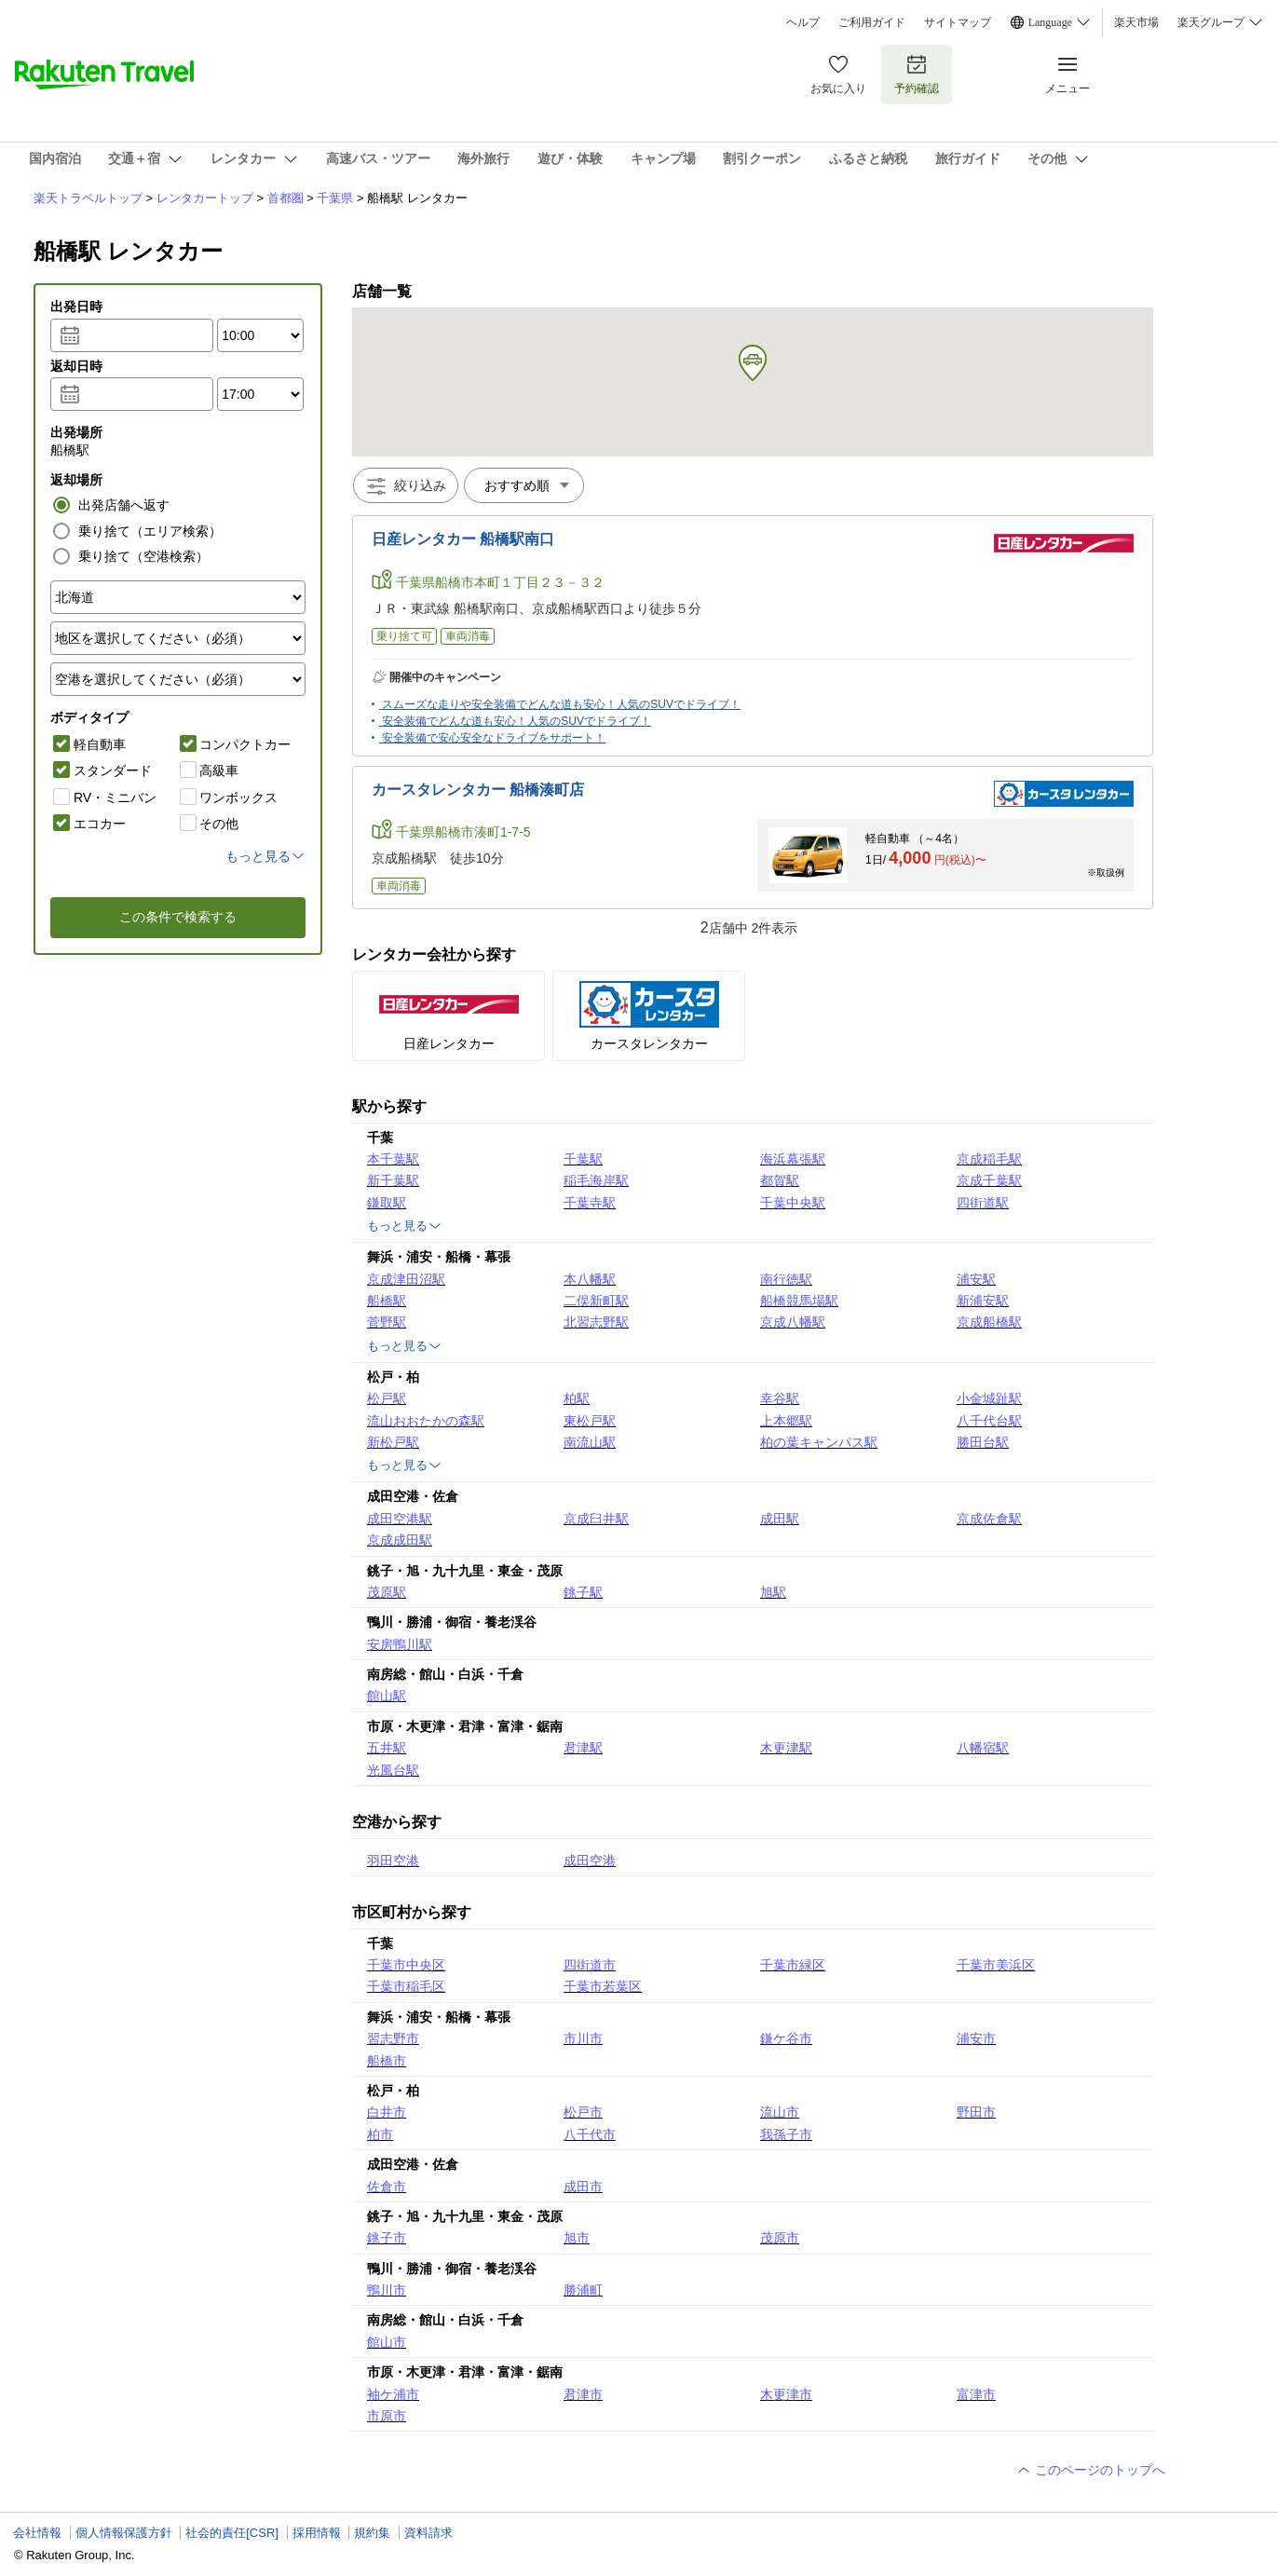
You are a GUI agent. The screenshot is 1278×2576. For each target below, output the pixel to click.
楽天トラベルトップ (88, 198)
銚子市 (386, 2237)
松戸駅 (386, 1398)
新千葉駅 (393, 1180)
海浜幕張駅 (792, 1159)
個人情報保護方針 (123, 2533)
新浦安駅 (983, 1300)
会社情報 (37, 2533)
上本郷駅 (786, 1420)
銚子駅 (583, 1592)
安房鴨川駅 (399, 1644)
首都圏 (285, 198)
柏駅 (577, 1398)
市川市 (583, 2038)
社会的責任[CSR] (232, 2533)
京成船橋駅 (989, 1322)
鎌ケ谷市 (786, 2038)
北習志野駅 (596, 1322)
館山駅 (386, 1695)
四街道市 (590, 1964)
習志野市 (393, 2038)
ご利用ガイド (871, 22)
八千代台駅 (989, 1420)
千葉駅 (583, 1159)
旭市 (577, 2237)
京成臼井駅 (596, 1518)
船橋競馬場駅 (799, 1300)
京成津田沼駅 (406, 1279)
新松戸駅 (393, 1442)
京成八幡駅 (792, 1322)
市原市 (386, 2415)
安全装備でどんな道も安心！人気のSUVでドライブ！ (516, 721)
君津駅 (583, 1747)
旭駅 (773, 1592)
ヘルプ (803, 22)
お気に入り (838, 74)
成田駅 (779, 1518)
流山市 (779, 2112)
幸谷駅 (779, 1398)
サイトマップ (957, 22)
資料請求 (428, 2533)
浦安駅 (976, 1279)
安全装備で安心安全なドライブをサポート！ (493, 737)
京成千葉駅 (989, 1180)
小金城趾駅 (989, 1398)
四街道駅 (983, 1202)
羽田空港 (393, 1860)
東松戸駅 (590, 1420)
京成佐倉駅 (989, 1518)
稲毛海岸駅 (596, 1180)
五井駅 (386, 1747)
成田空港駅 (399, 1518)
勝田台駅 (983, 1442)
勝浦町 (583, 2290)
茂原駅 (386, 1592)
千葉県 (335, 198)
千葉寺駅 (590, 1202)
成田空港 (590, 1860)
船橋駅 (386, 1300)
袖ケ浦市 (393, 2394)
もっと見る (404, 1226)
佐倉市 (386, 2186)
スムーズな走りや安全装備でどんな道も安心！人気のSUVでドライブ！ (561, 704)
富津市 (976, 2394)
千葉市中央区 (406, 1964)
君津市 (583, 2394)
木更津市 (786, 2394)
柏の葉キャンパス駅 (818, 1442)
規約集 (372, 2533)
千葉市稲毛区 (406, 1986)
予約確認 (916, 74)
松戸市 (583, 2112)
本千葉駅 (393, 1159)
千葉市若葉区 (603, 1986)
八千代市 (590, 2134)
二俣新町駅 (596, 1300)
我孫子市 (786, 2134)
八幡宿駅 (983, 1747)
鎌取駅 (386, 1202)
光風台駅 (393, 1770)
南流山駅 (590, 1442)
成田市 (583, 2186)
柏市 (380, 2134)
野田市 (976, 2112)
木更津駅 (786, 1747)
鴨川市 (386, 2290)
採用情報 (316, 2533)
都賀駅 (779, 1180)
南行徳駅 (786, 1279)
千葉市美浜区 (996, 1964)
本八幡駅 (590, 1279)
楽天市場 (1136, 22)
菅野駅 (386, 1322)
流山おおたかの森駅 (425, 1420)
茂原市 (779, 2237)
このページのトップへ (1090, 2469)
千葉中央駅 (792, 1202)
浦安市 (976, 2038)
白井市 (386, 2112)
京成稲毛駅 (989, 1159)
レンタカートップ (204, 198)
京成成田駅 (399, 1540)
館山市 (386, 2342)
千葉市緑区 (792, 1964)
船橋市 (386, 2060)
